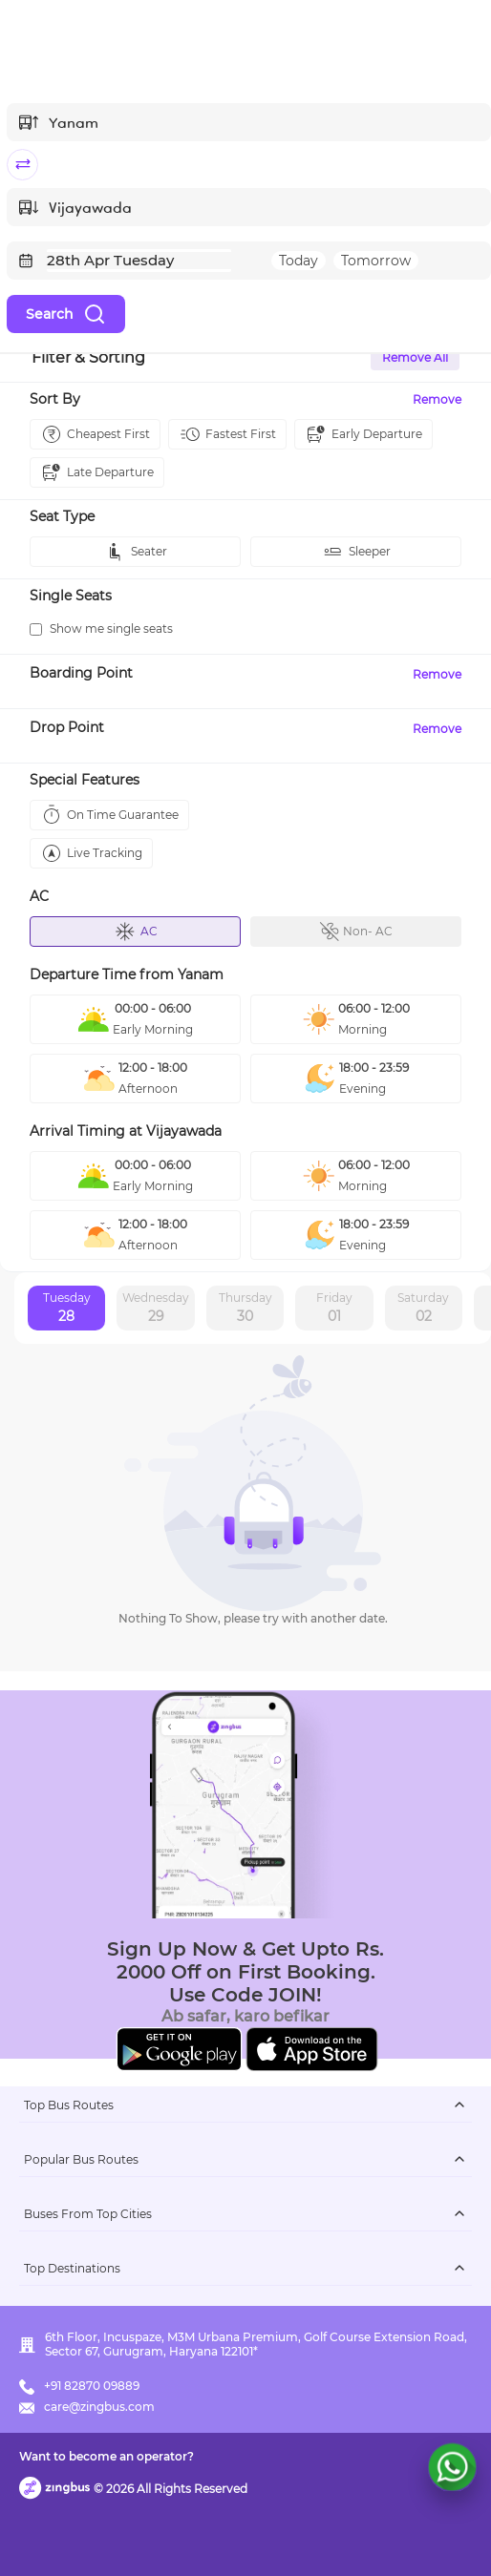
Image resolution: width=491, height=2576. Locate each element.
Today (298, 260)
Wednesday (155, 1308)
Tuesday (67, 1308)
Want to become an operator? (106, 2456)
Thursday (245, 1308)
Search (66, 314)
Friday (334, 1308)
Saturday (423, 1308)
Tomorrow (376, 260)
